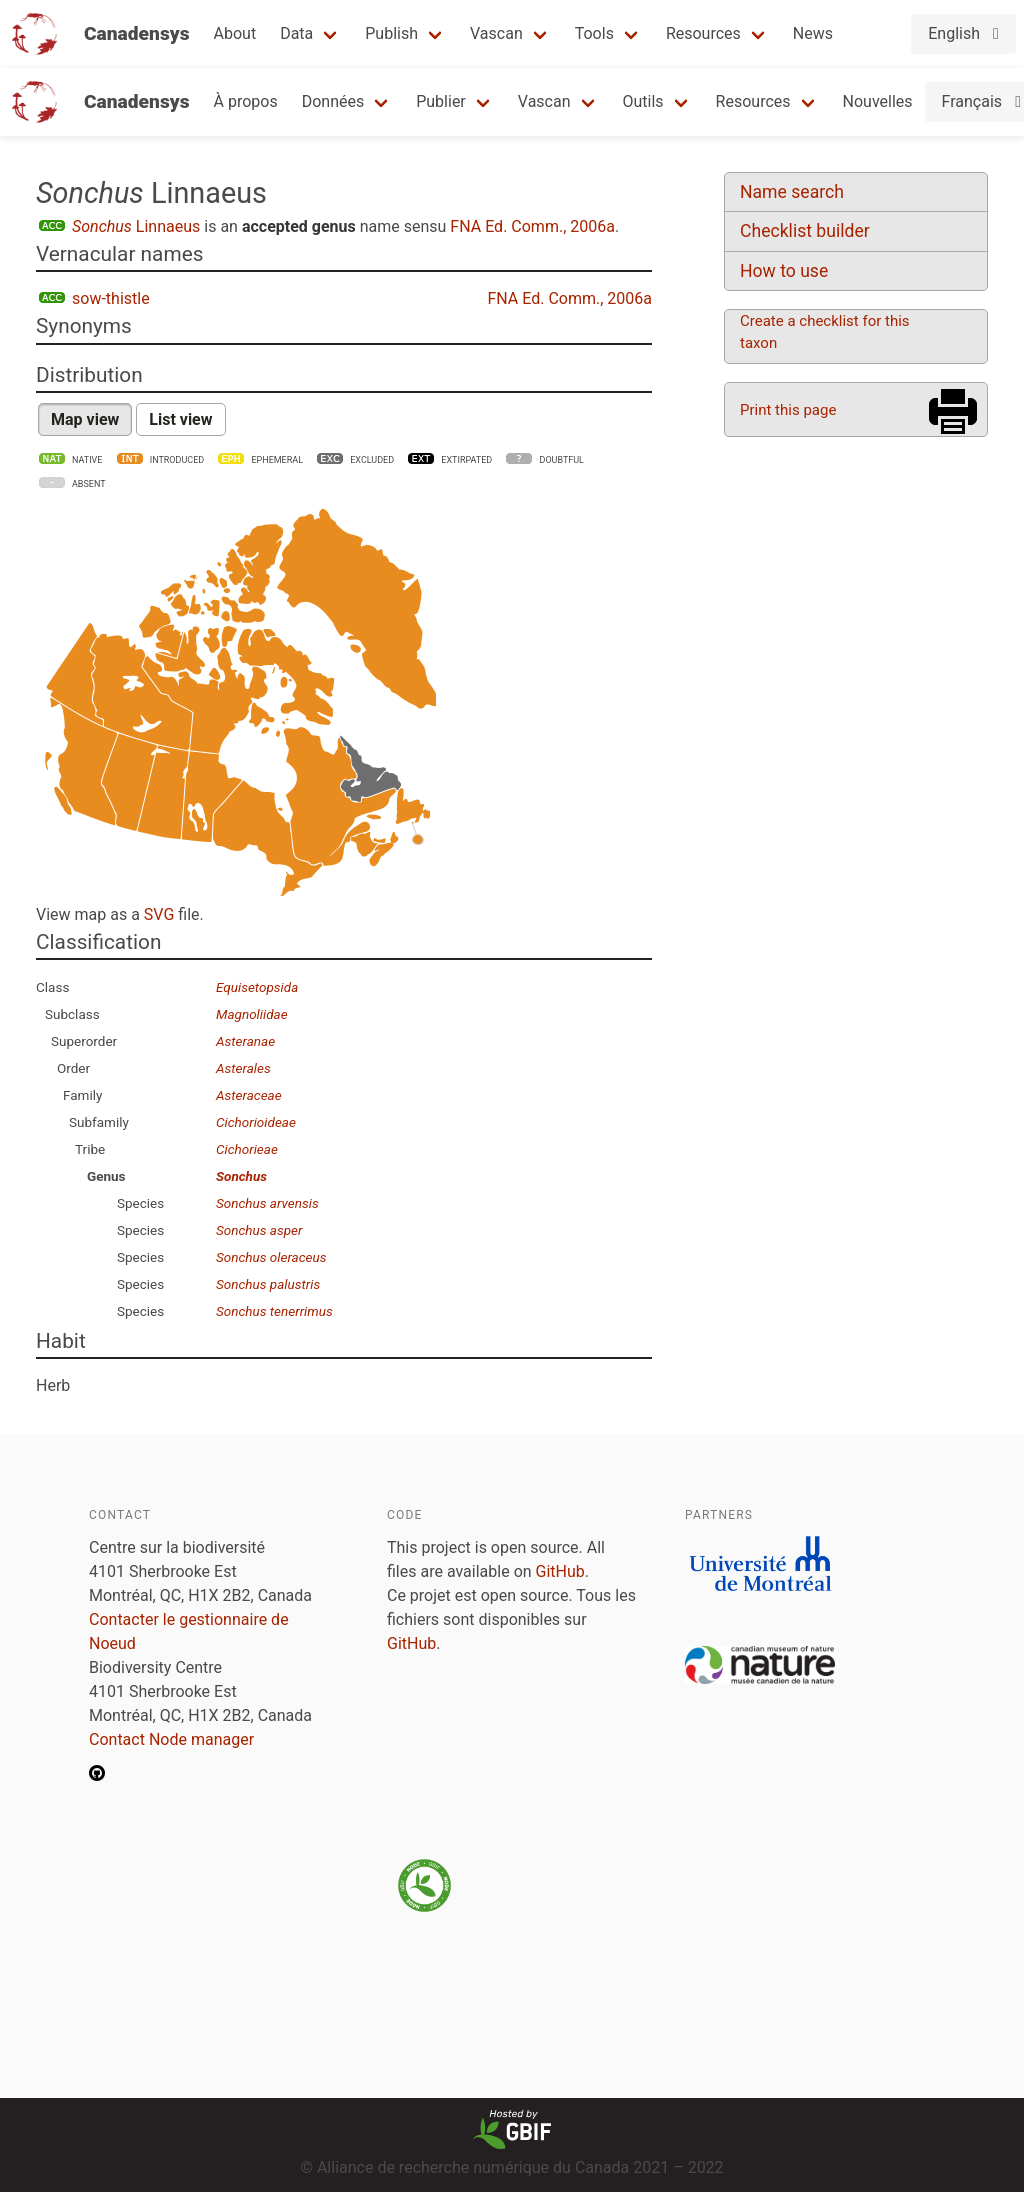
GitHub (560, 1571)
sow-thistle (111, 298)
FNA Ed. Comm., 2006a (532, 226)
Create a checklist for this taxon (825, 332)
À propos (246, 101)
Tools (594, 33)
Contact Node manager (171, 1739)
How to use (784, 271)
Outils (643, 101)
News (813, 33)
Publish (391, 33)
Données (333, 101)
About (235, 33)
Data (296, 33)
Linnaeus (136, 226)
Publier (441, 101)
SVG (159, 914)
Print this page (788, 410)
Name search (792, 192)
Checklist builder (805, 231)
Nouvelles (878, 101)
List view (180, 419)
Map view (85, 419)
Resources (703, 33)
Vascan (496, 33)
